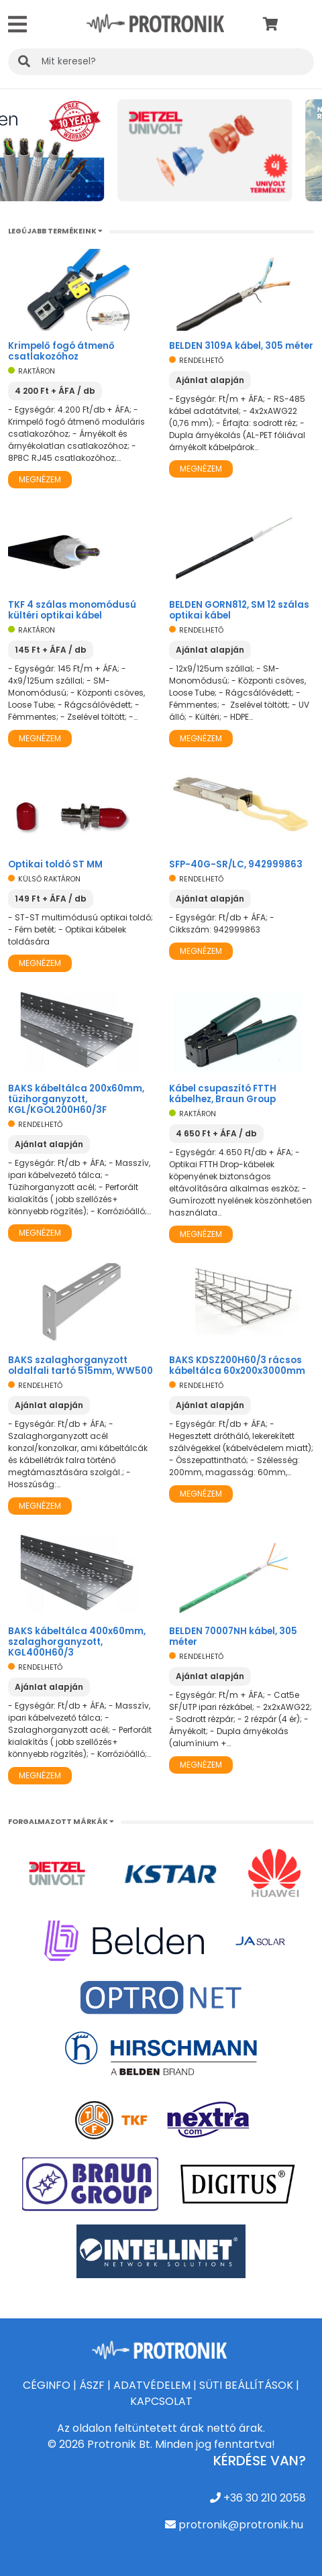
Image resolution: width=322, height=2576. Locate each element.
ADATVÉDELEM (152, 2385)
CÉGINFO (46, 2385)
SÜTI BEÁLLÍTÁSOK (246, 2385)
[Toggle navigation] (17, 24)
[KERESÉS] (161, 61)
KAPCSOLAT (161, 2401)
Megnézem (40, 479)
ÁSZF (92, 2385)
